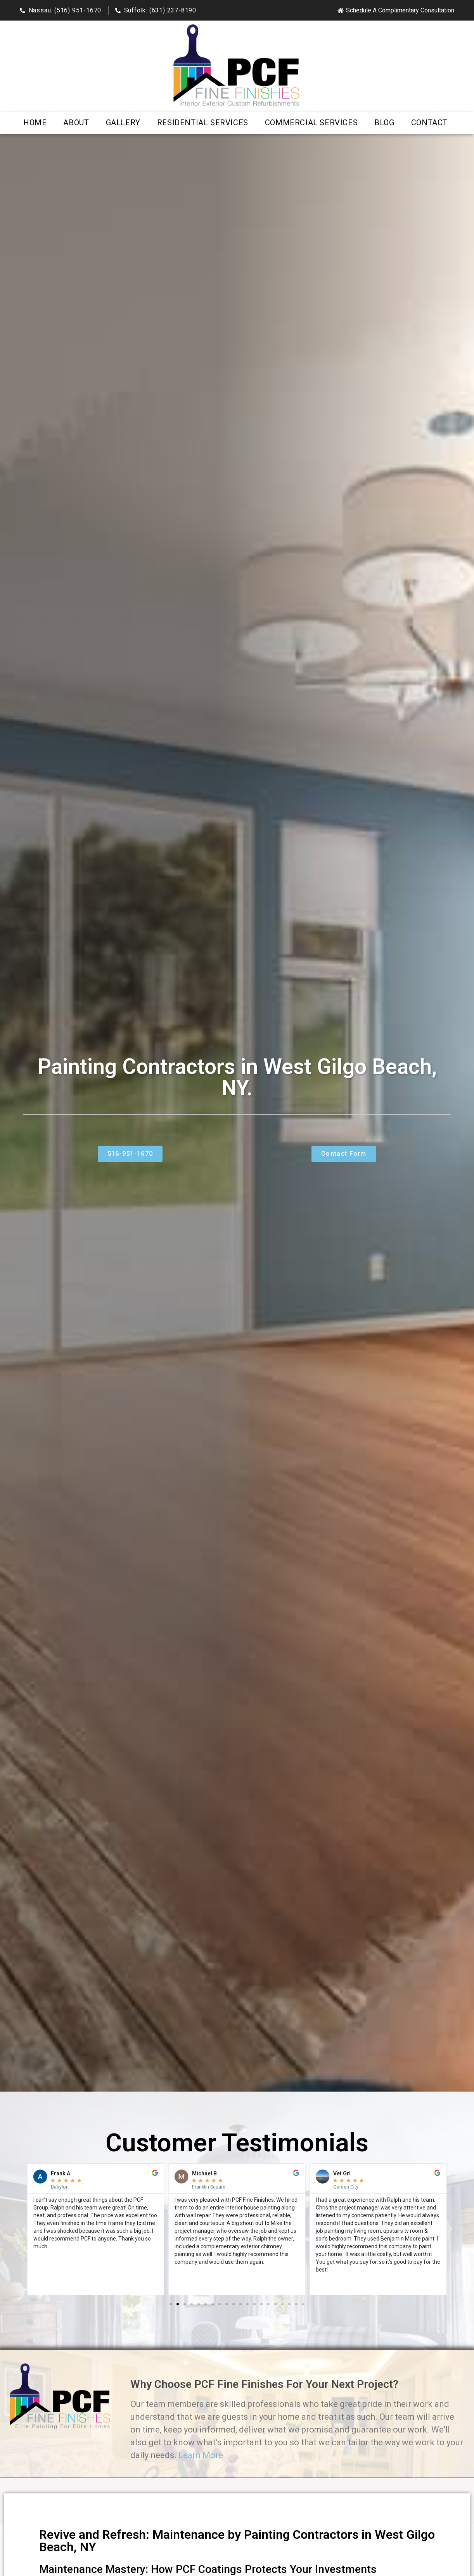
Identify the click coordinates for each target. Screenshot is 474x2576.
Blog (384, 122)
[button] (24, 2229)
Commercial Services (311, 122)
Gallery (123, 122)
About (76, 122)
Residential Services (202, 122)
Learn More (200, 2455)
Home (35, 122)
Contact (429, 122)
